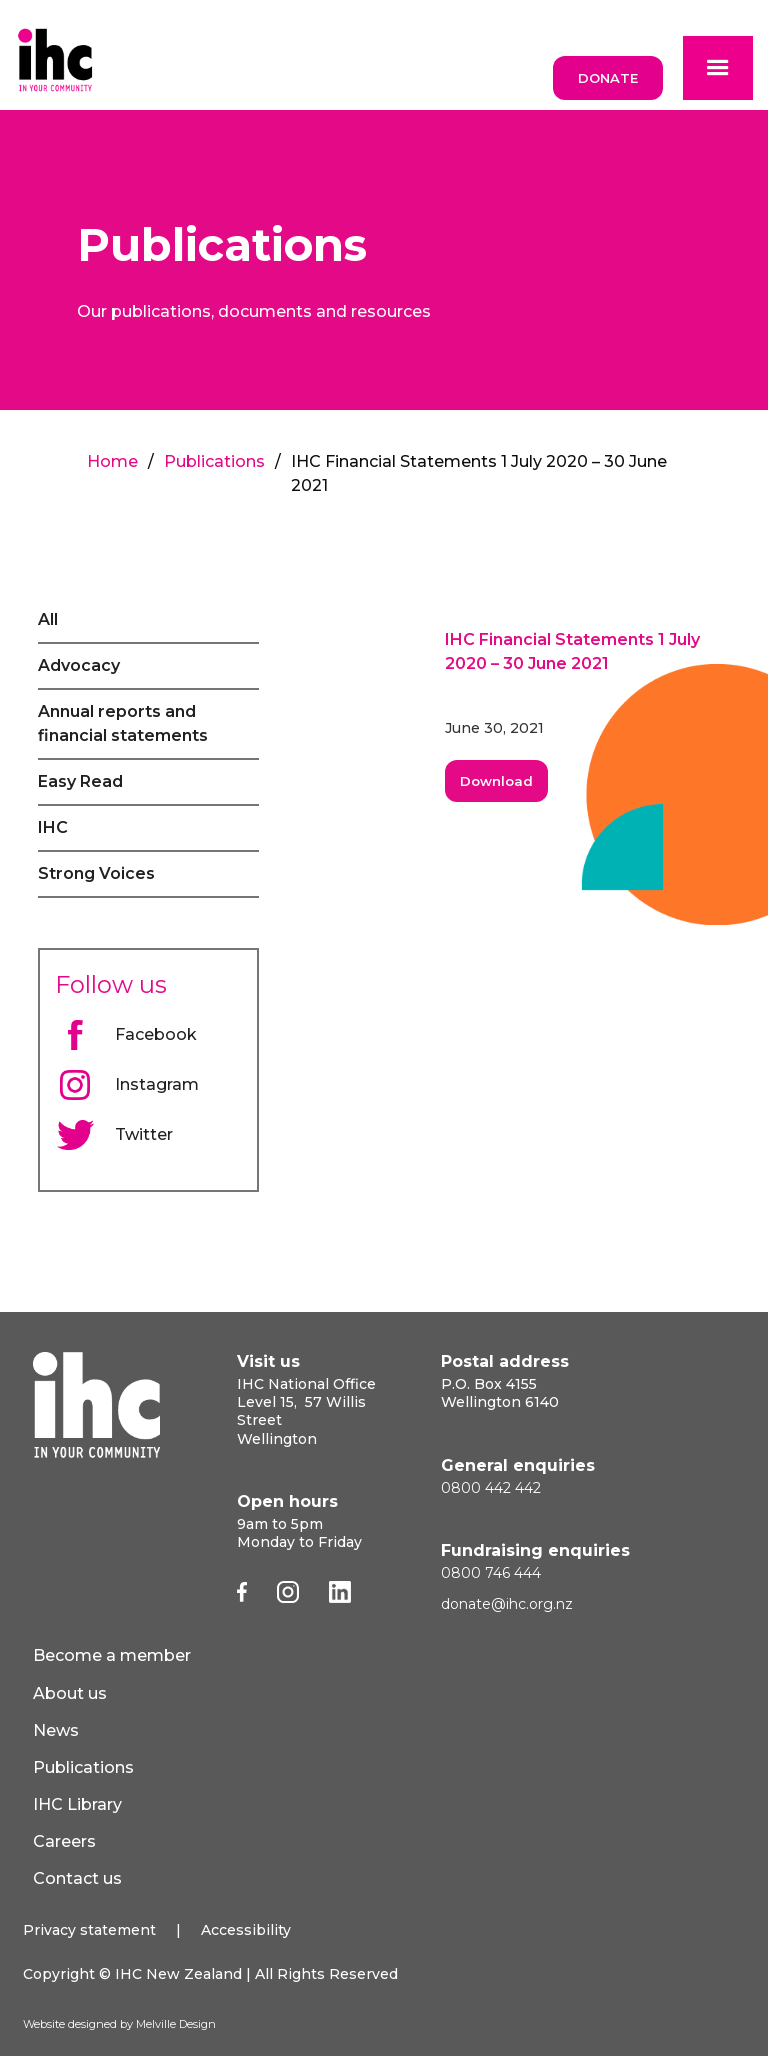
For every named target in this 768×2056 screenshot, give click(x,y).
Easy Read (80, 781)
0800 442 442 (491, 1488)
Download (496, 781)
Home (112, 461)
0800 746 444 (491, 1573)
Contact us (77, 1878)
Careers (64, 1841)
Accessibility (246, 1930)
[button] (718, 68)
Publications (214, 461)
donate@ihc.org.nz (507, 1604)
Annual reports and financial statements (123, 723)
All (48, 619)
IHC (53, 827)
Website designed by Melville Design (119, 2024)
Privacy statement (89, 1930)
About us (70, 1693)
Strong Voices (96, 873)
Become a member (112, 1655)
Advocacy (79, 665)
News (56, 1730)
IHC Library (77, 1804)
